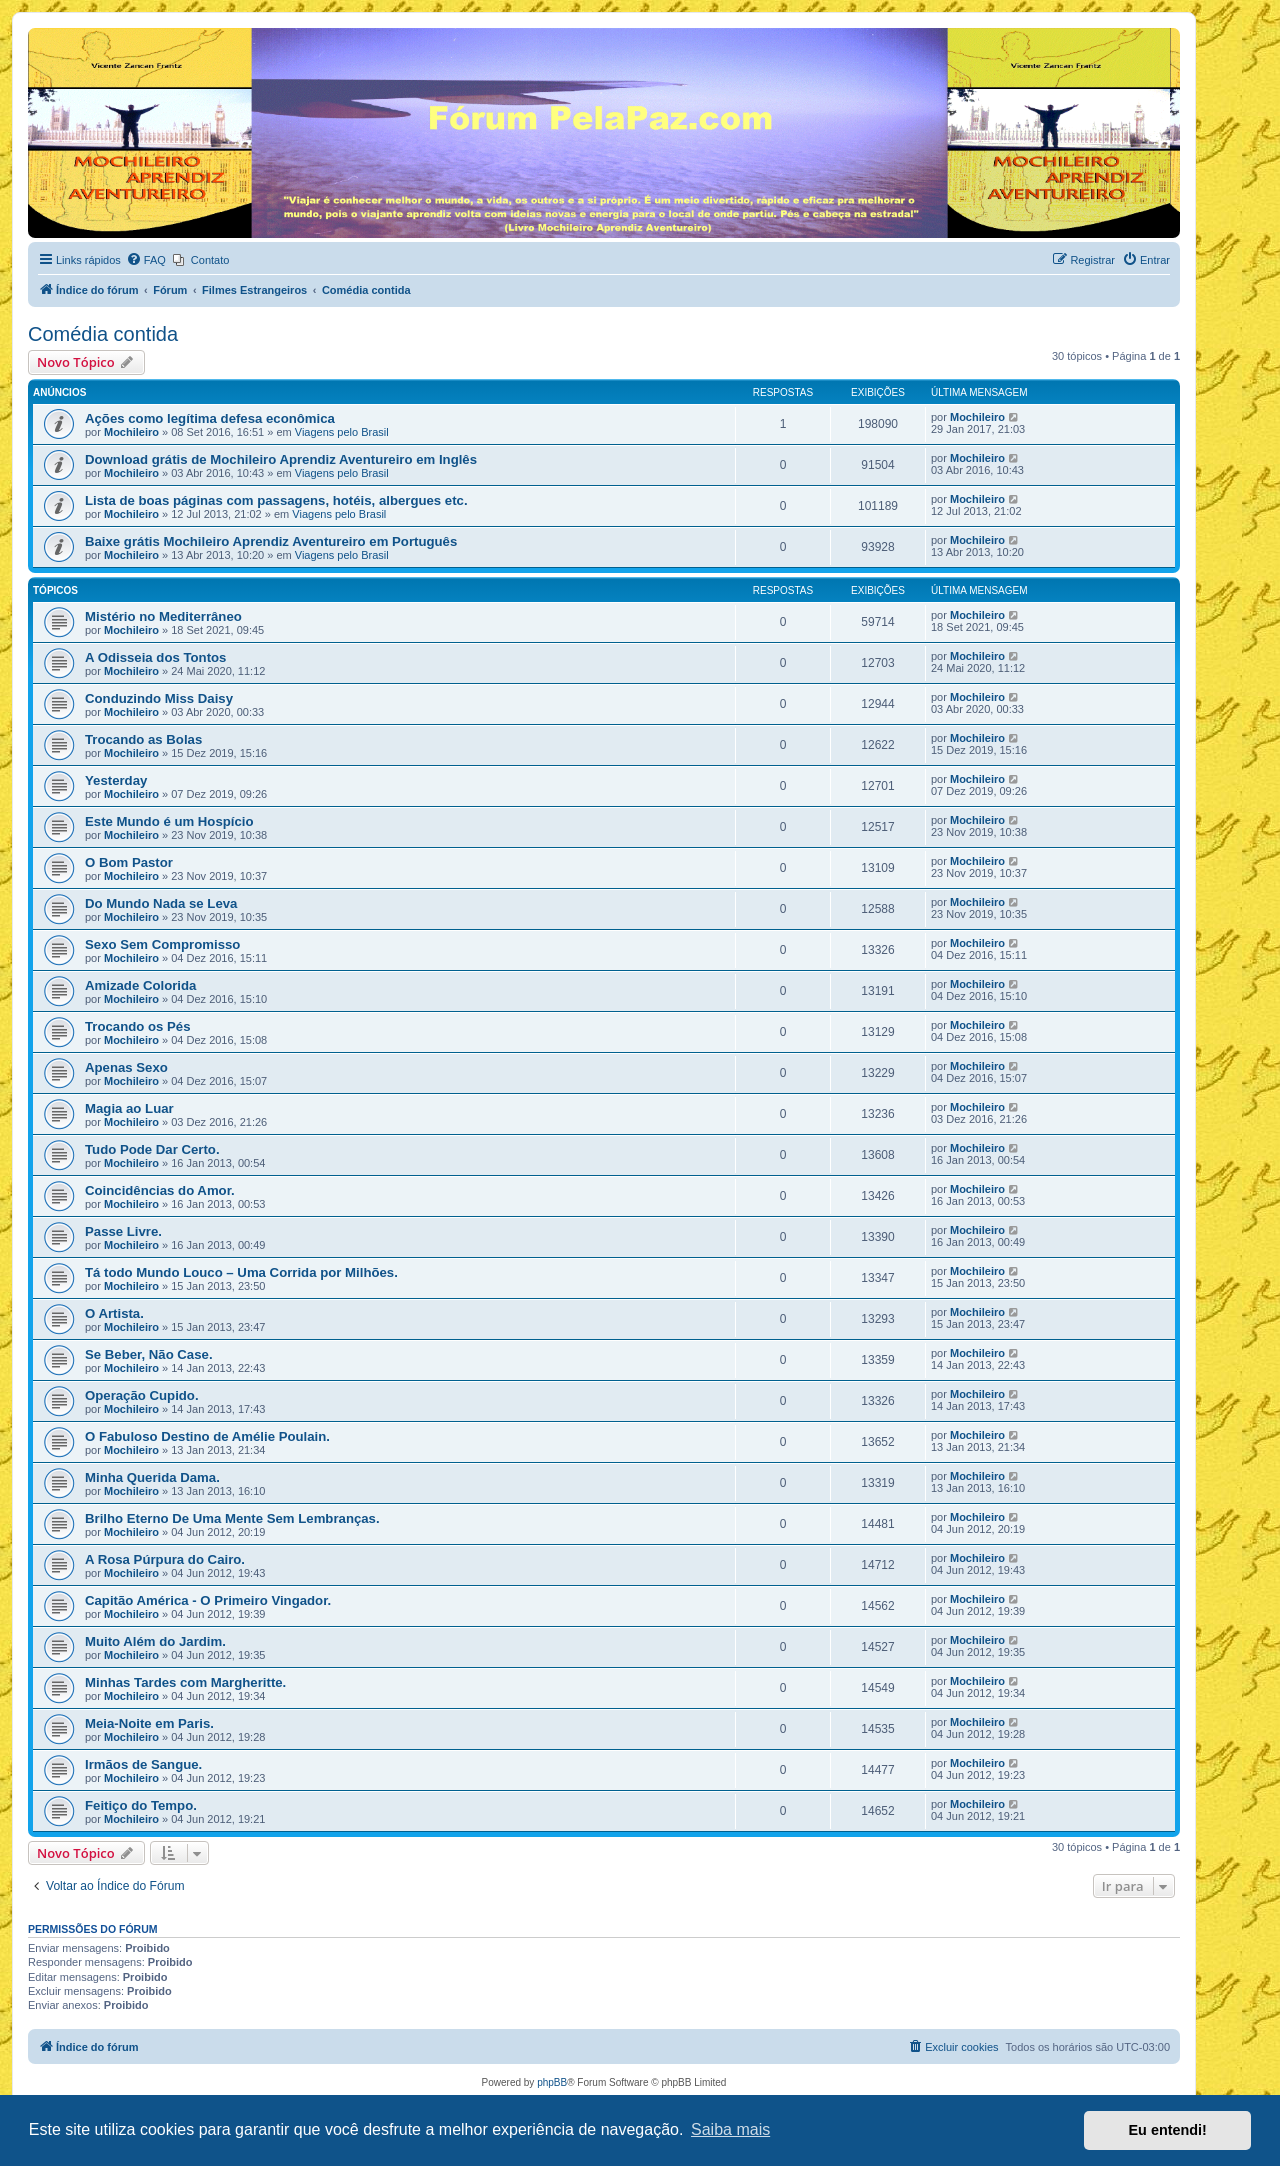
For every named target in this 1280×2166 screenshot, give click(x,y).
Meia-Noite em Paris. (149, 1723)
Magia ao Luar (129, 1108)
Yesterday (116, 780)
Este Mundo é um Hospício (169, 821)
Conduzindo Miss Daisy (159, 698)
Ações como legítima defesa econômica (210, 418)
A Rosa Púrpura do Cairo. (165, 1559)
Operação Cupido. (142, 1395)
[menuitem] (146, 260)
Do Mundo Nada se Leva (161, 903)
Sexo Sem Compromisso (162, 944)
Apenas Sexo (126, 1067)
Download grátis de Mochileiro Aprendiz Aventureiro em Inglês (281, 459)
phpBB (552, 2082)
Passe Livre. (123, 1231)
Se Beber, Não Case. (149, 1354)
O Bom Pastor (129, 862)
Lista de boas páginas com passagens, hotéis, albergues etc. (276, 500)
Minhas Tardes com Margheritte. (185, 1682)
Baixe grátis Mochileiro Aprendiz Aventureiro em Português (271, 541)
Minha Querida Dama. (152, 1477)
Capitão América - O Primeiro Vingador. (208, 1600)
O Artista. (114, 1313)
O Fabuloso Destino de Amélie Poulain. (207, 1436)
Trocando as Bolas (143, 739)
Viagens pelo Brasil (342, 432)
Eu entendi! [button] (1168, 2130)
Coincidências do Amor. (160, 1190)
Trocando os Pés (138, 1026)
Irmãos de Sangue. (143, 1764)
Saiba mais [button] (730, 2129)
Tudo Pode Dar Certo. (152, 1149)
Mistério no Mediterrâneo (163, 616)
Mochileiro (131, 432)
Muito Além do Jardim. (155, 1641)
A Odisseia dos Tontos (155, 657)
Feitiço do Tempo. (141, 1805)
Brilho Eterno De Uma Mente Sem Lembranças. (232, 1518)
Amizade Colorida (140, 985)
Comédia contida (103, 334)
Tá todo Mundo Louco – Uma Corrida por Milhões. (241, 1272)
